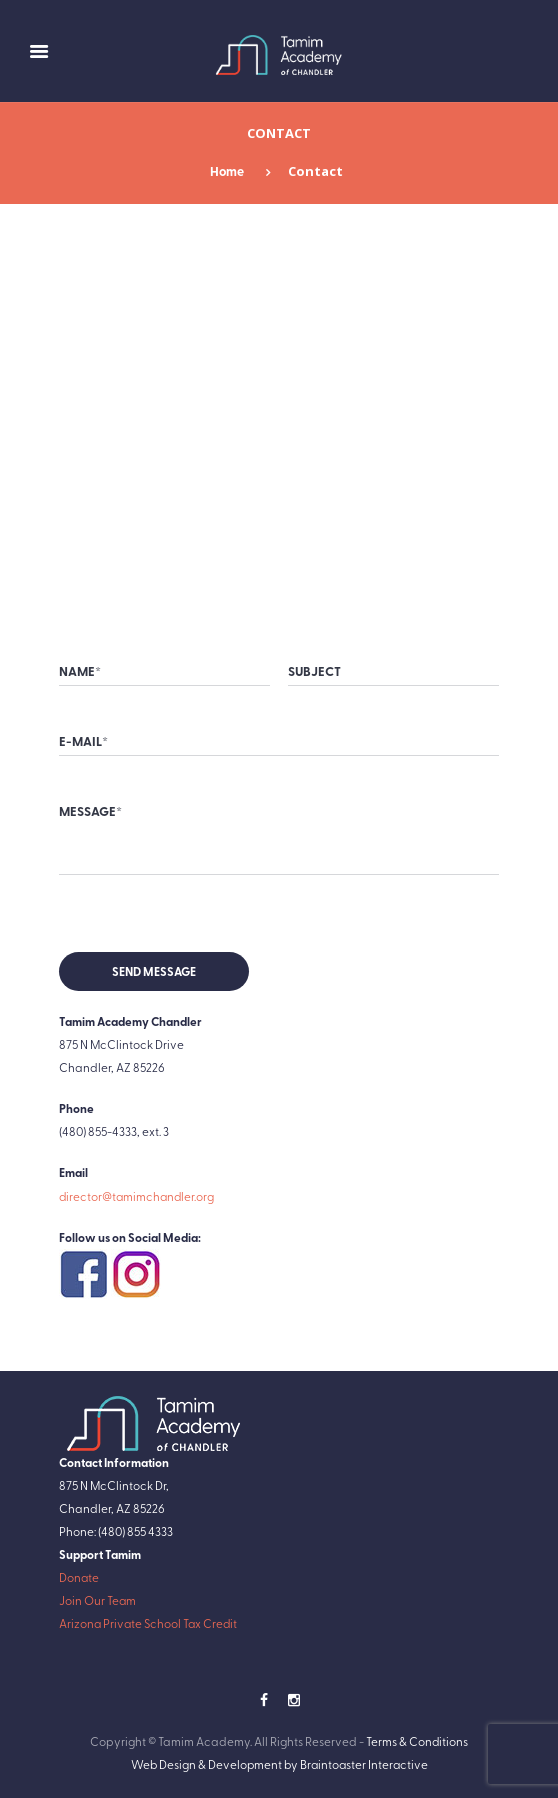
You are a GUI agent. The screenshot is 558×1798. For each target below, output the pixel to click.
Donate (79, 1577)
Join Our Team (98, 1600)
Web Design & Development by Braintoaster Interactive (279, 1764)
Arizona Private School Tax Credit (150, 1623)
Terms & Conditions (417, 1741)
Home (226, 171)
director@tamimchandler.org (138, 1196)
